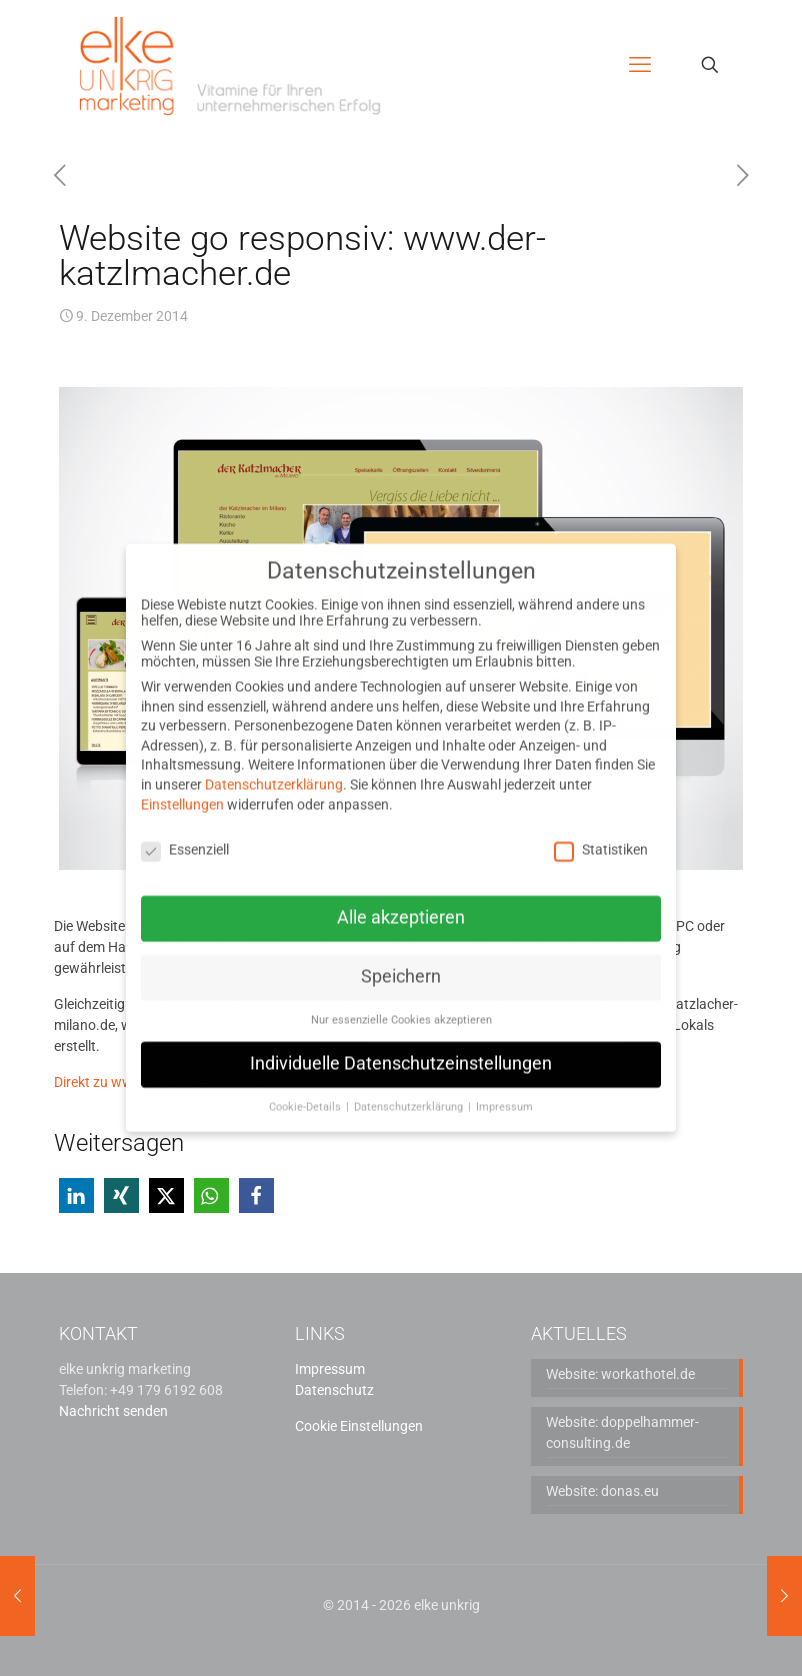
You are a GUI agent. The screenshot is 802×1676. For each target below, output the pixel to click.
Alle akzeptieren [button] (401, 895)
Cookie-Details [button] (306, 1083)
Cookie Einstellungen (359, 1426)
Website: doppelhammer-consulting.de (622, 1432)
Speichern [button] (401, 954)
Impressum (330, 1369)
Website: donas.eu (602, 1491)
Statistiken (601, 826)
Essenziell (185, 826)
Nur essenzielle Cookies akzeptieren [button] (401, 997)
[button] (76, 1195)
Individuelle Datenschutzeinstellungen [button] (401, 1041)
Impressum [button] (504, 1083)
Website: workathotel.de (620, 1374)
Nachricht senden (113, 1411)
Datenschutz (334, 1390)
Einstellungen (182, 781)
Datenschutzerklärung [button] (410, 1083)
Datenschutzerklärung (274, 762)
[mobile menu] (640, 65)
